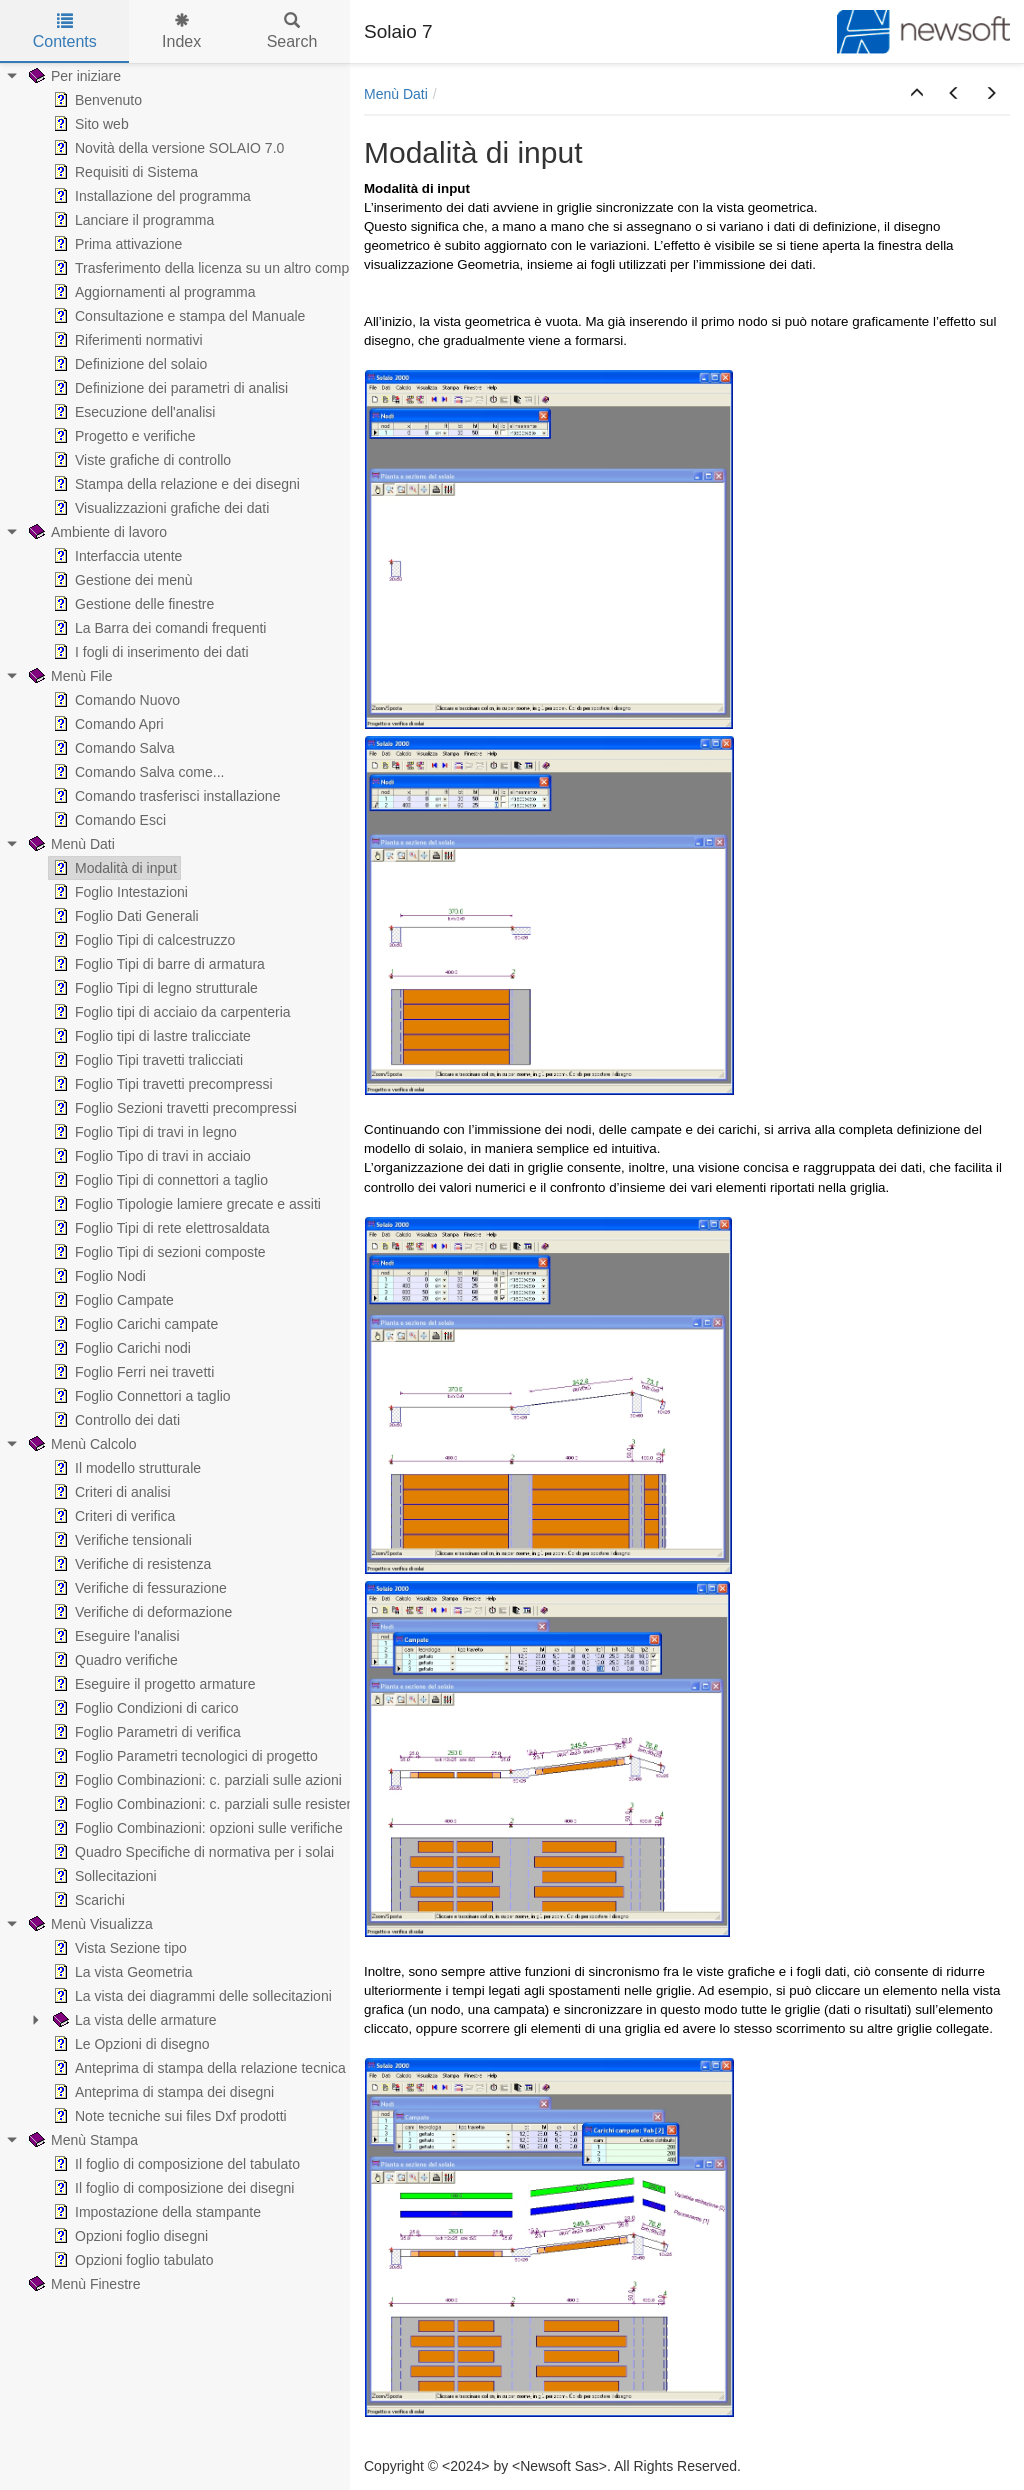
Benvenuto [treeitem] (95, 100)
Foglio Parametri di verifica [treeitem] (145, 1732)
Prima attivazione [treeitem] (115, 244)
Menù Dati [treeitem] (70, 844)
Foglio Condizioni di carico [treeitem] (143, 1708)
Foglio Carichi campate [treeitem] (133, 1324)
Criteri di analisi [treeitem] (110, 1492)
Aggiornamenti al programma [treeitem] (152, 292)
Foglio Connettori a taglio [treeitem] (140, 1396)
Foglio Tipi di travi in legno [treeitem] (143, 1132)
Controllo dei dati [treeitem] (114, 1420)
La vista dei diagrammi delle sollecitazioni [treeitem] (190, 1996)
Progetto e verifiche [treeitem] (122, 436)
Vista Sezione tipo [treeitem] (118, 1948)
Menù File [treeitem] (68, 676)
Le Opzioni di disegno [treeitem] (129, 2044)
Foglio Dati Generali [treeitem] (124, 916)
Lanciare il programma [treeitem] (131, 220)
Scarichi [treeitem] (87, 1900)
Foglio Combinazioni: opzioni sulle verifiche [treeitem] (196, 1828)
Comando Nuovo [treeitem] (114, 700)
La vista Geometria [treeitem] (121, 1972)
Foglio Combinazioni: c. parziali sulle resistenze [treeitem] (209, 1804)
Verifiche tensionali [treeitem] (120, 1540)
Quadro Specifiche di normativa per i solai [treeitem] (191, 1852)
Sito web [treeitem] (89, 124)
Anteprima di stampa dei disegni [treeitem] (161, 2092)
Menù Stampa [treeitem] (81, 2140)
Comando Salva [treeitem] (112, 748)
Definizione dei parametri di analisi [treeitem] (168, 388)
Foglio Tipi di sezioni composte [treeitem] (157, 1252)
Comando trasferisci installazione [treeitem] (164, 796)
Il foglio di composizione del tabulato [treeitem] (174, 2164)
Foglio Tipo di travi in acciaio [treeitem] (150, 1156)
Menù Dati (396, 94)
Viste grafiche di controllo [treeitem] (140, 460)
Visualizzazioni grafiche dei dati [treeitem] (159, 508)
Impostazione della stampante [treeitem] (155, 2212)
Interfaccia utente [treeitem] (115, 556)
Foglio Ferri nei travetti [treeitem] (131, 1372)
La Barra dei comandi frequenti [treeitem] (157, 628)
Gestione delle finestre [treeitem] (131, 604)
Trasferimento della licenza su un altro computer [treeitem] (211, 268)
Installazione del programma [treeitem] (150, 196)
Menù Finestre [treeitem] (82, 2284)
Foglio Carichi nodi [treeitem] (120, 1348)
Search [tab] (292, 31)
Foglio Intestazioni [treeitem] (118, 892)
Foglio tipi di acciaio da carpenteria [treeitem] (170, 1012)
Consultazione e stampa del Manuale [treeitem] (177, 316)
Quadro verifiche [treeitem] (113, 1660)
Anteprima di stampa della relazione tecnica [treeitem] (197, 2068)
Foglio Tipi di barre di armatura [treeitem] (157, 964)
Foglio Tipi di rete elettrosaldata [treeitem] (159, 1228)
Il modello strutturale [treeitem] (125, 1468)
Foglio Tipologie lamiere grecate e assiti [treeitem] (185, 1204)
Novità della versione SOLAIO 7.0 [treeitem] (166, 148)
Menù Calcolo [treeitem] (81, 1444)
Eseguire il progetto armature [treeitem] (152, 1684)
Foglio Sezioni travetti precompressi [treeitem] (173, 1108)
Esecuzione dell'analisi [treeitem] (132, 412)
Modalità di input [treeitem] (113, 868)
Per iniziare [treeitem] (73, 76)
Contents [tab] (65, 31)
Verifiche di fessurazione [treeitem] (138, 1588)
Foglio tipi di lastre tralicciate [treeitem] (150, 1036)
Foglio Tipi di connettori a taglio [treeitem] (158, 1180)
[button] (917, 94)
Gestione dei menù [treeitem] (121, 580)
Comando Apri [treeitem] (106, 724)
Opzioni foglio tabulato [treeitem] (131, 2260)
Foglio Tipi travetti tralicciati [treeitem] (146, 1060)
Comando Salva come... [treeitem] (136, 772)
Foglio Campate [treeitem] (111, 1300)
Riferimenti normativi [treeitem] (126, 340)
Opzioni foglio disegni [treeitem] (128, 2236)
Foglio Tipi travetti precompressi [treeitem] (161, 1084)
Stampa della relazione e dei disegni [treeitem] (174, 484)
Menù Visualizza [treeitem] (89, 1924)
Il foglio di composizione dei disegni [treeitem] (171, 2188)
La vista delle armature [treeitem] (133, 2020)
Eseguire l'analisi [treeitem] (114, 1636)
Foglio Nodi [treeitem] (97, 1276)
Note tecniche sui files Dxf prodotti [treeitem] (168, 2116)
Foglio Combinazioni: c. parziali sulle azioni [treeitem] (195, 1780)
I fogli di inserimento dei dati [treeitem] (149, 652)
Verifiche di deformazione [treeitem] (140, 1612)
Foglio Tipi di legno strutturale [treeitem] (153, 988)
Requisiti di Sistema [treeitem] (123, 172)
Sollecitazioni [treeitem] (103, 1876)
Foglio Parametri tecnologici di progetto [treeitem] (183, 1756)
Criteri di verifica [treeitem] (112, 1516)
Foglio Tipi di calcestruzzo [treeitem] (142, 940)
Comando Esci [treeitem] (107, 820)
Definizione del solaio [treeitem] (128, 364)
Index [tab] (181, 31)
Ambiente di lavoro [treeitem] (96, 532)
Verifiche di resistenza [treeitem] (130, 1564)
